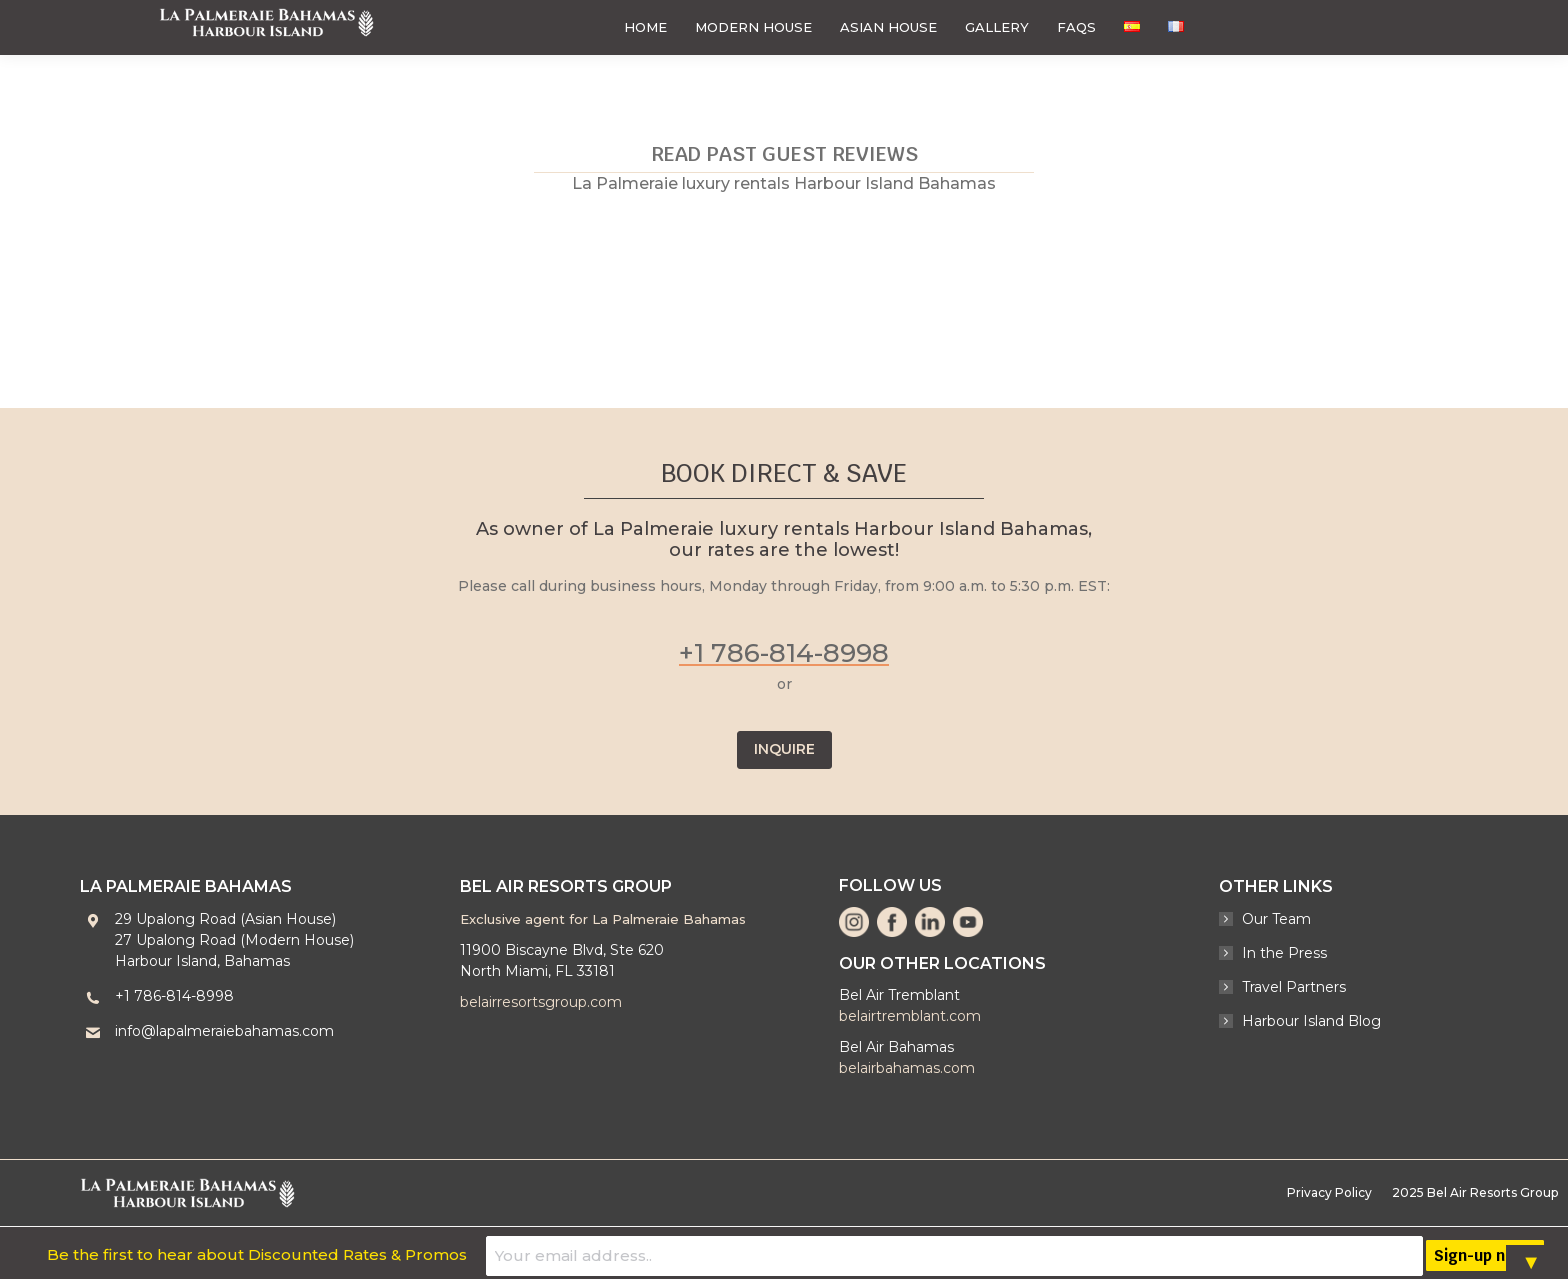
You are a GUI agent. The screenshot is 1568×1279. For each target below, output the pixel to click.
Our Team (1276, 919)
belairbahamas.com (907, 1068)
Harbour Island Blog (1311, 1021)
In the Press (1284, 953)
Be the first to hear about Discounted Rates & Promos (604, 1252)
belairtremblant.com (910, 1016)
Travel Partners (1294, 987)
